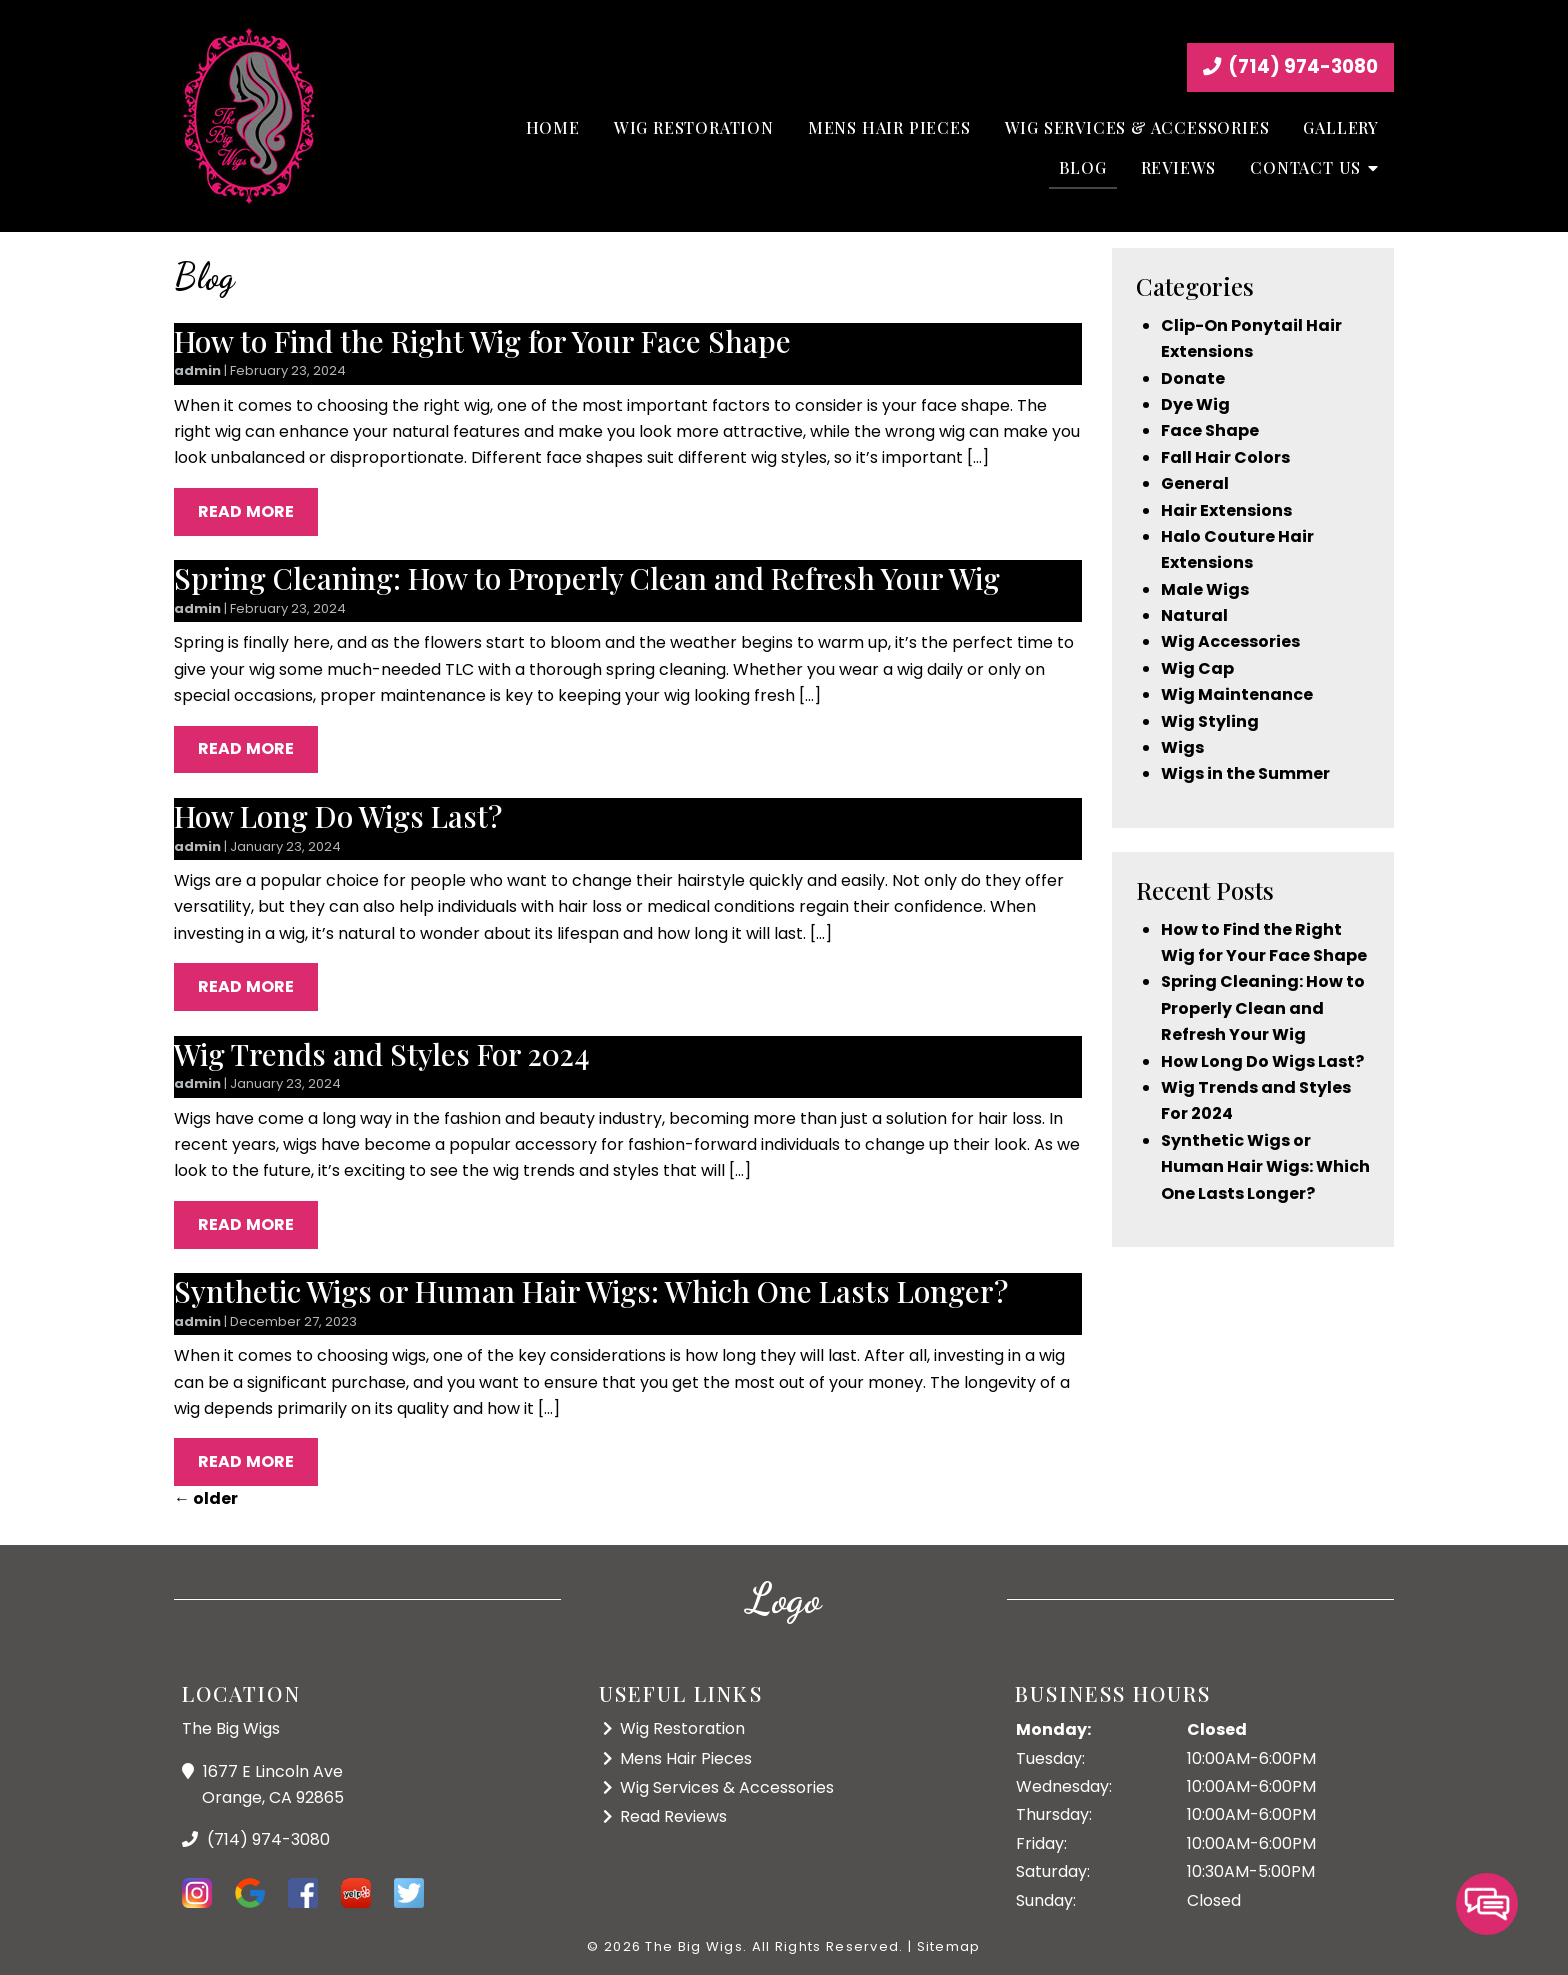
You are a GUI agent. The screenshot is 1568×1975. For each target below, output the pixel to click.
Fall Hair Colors (1225, 457)
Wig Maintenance (1237, 694)
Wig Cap (1197, 668)
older (206, 1498)
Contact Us (1305, 167)
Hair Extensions (1226, 510)
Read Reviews (673, 1816)
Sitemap (949, 1946)
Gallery (1341, 127)
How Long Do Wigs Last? (338, 815)
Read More (246, 511)
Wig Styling (1210, 721)
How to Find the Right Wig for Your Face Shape (482, 340)
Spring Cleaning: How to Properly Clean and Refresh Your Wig (587, 577)
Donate (1193, 378)
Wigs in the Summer (1245, 773)
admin (197, 370)
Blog (1082, 167)
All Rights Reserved (826, 1946)
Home (553, 127)
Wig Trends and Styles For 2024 (382, 1053)
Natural (1194, 615)
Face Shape (1210, 430)
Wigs (1182, 747)
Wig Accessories (1230, 641)
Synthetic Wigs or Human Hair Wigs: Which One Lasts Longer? (591, 1290)
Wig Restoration (694, 127)
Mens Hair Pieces (889, 127)
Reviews (1179, 167)
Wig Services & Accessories (1137, 127)
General (1195, 483)
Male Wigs (1205, 589)
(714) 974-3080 (1290, 66)
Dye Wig (1195, 404)
